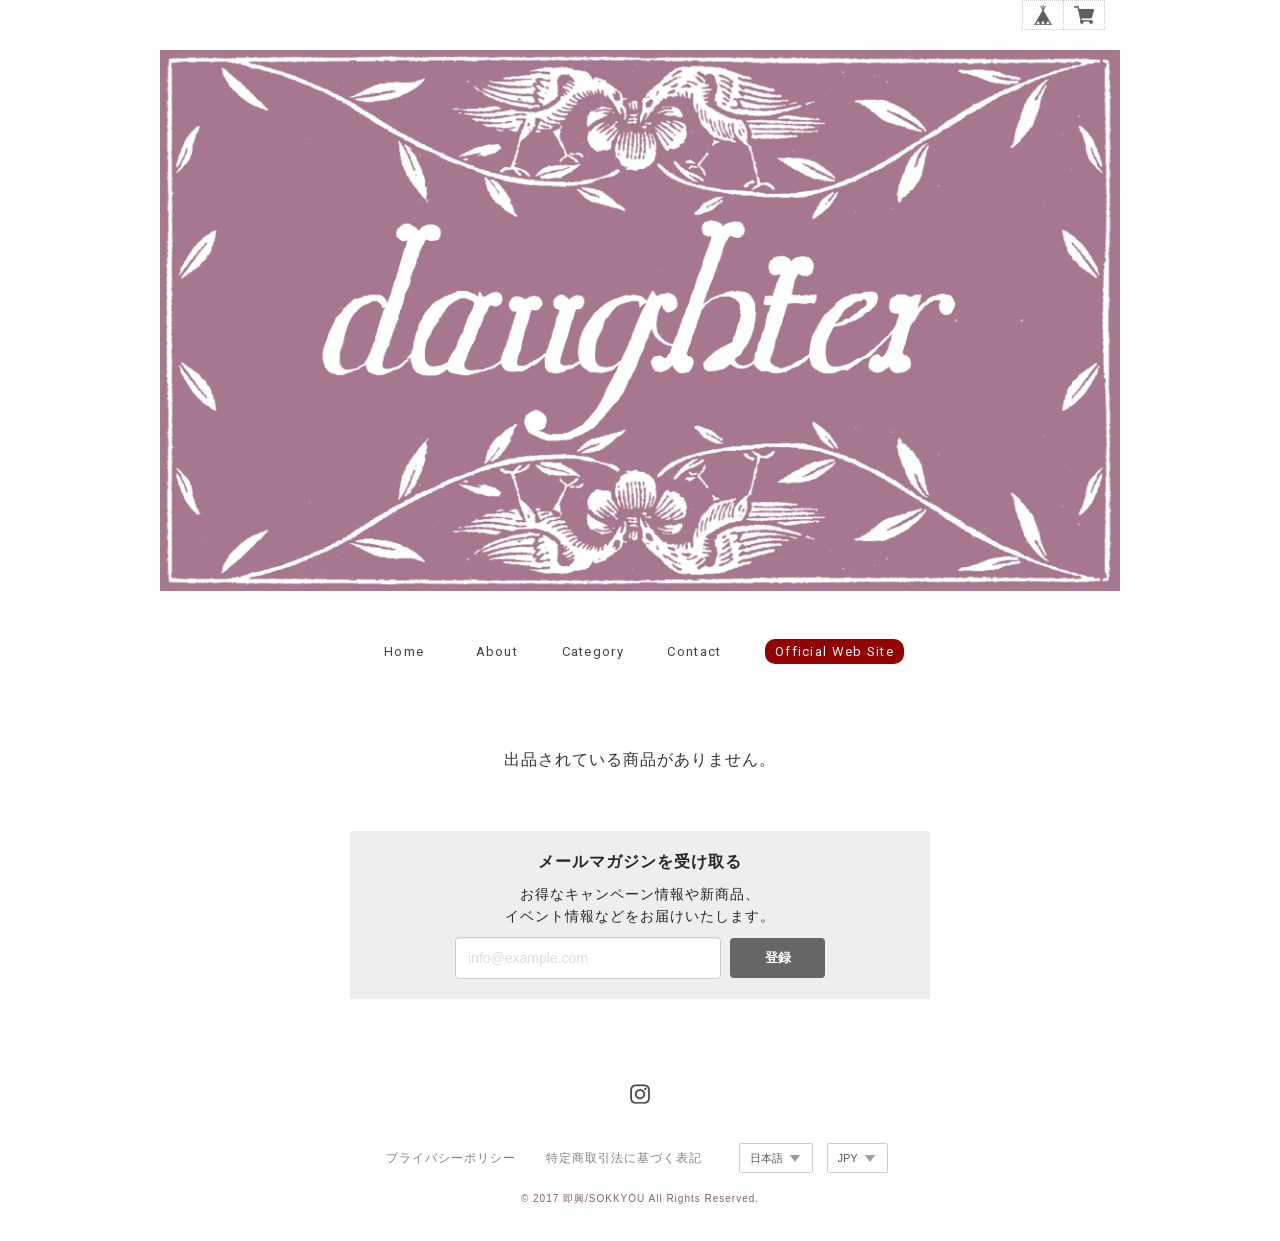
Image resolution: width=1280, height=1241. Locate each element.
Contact (694, 651)
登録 (778, 957)
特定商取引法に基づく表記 (624, 1158)
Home (404, 651)
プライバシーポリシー (451, 1158)
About (497, 651)
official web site (834, 651)
